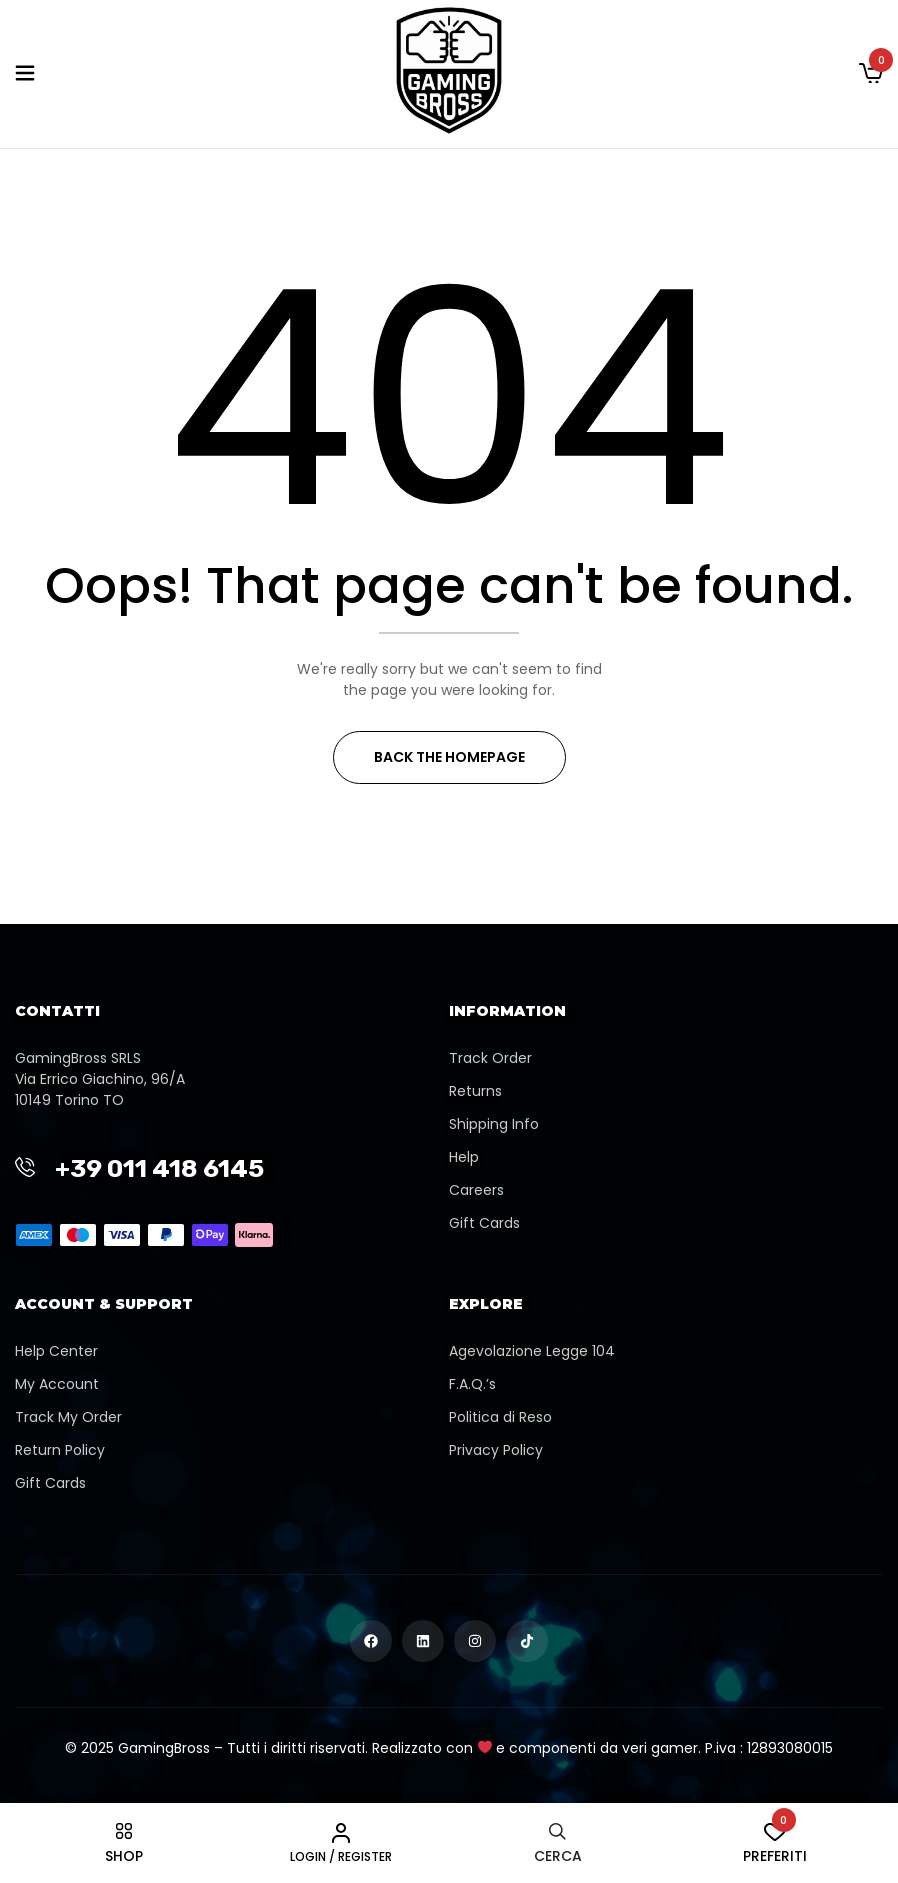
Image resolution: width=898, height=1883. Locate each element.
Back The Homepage (449, 757)
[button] (871, 74)
